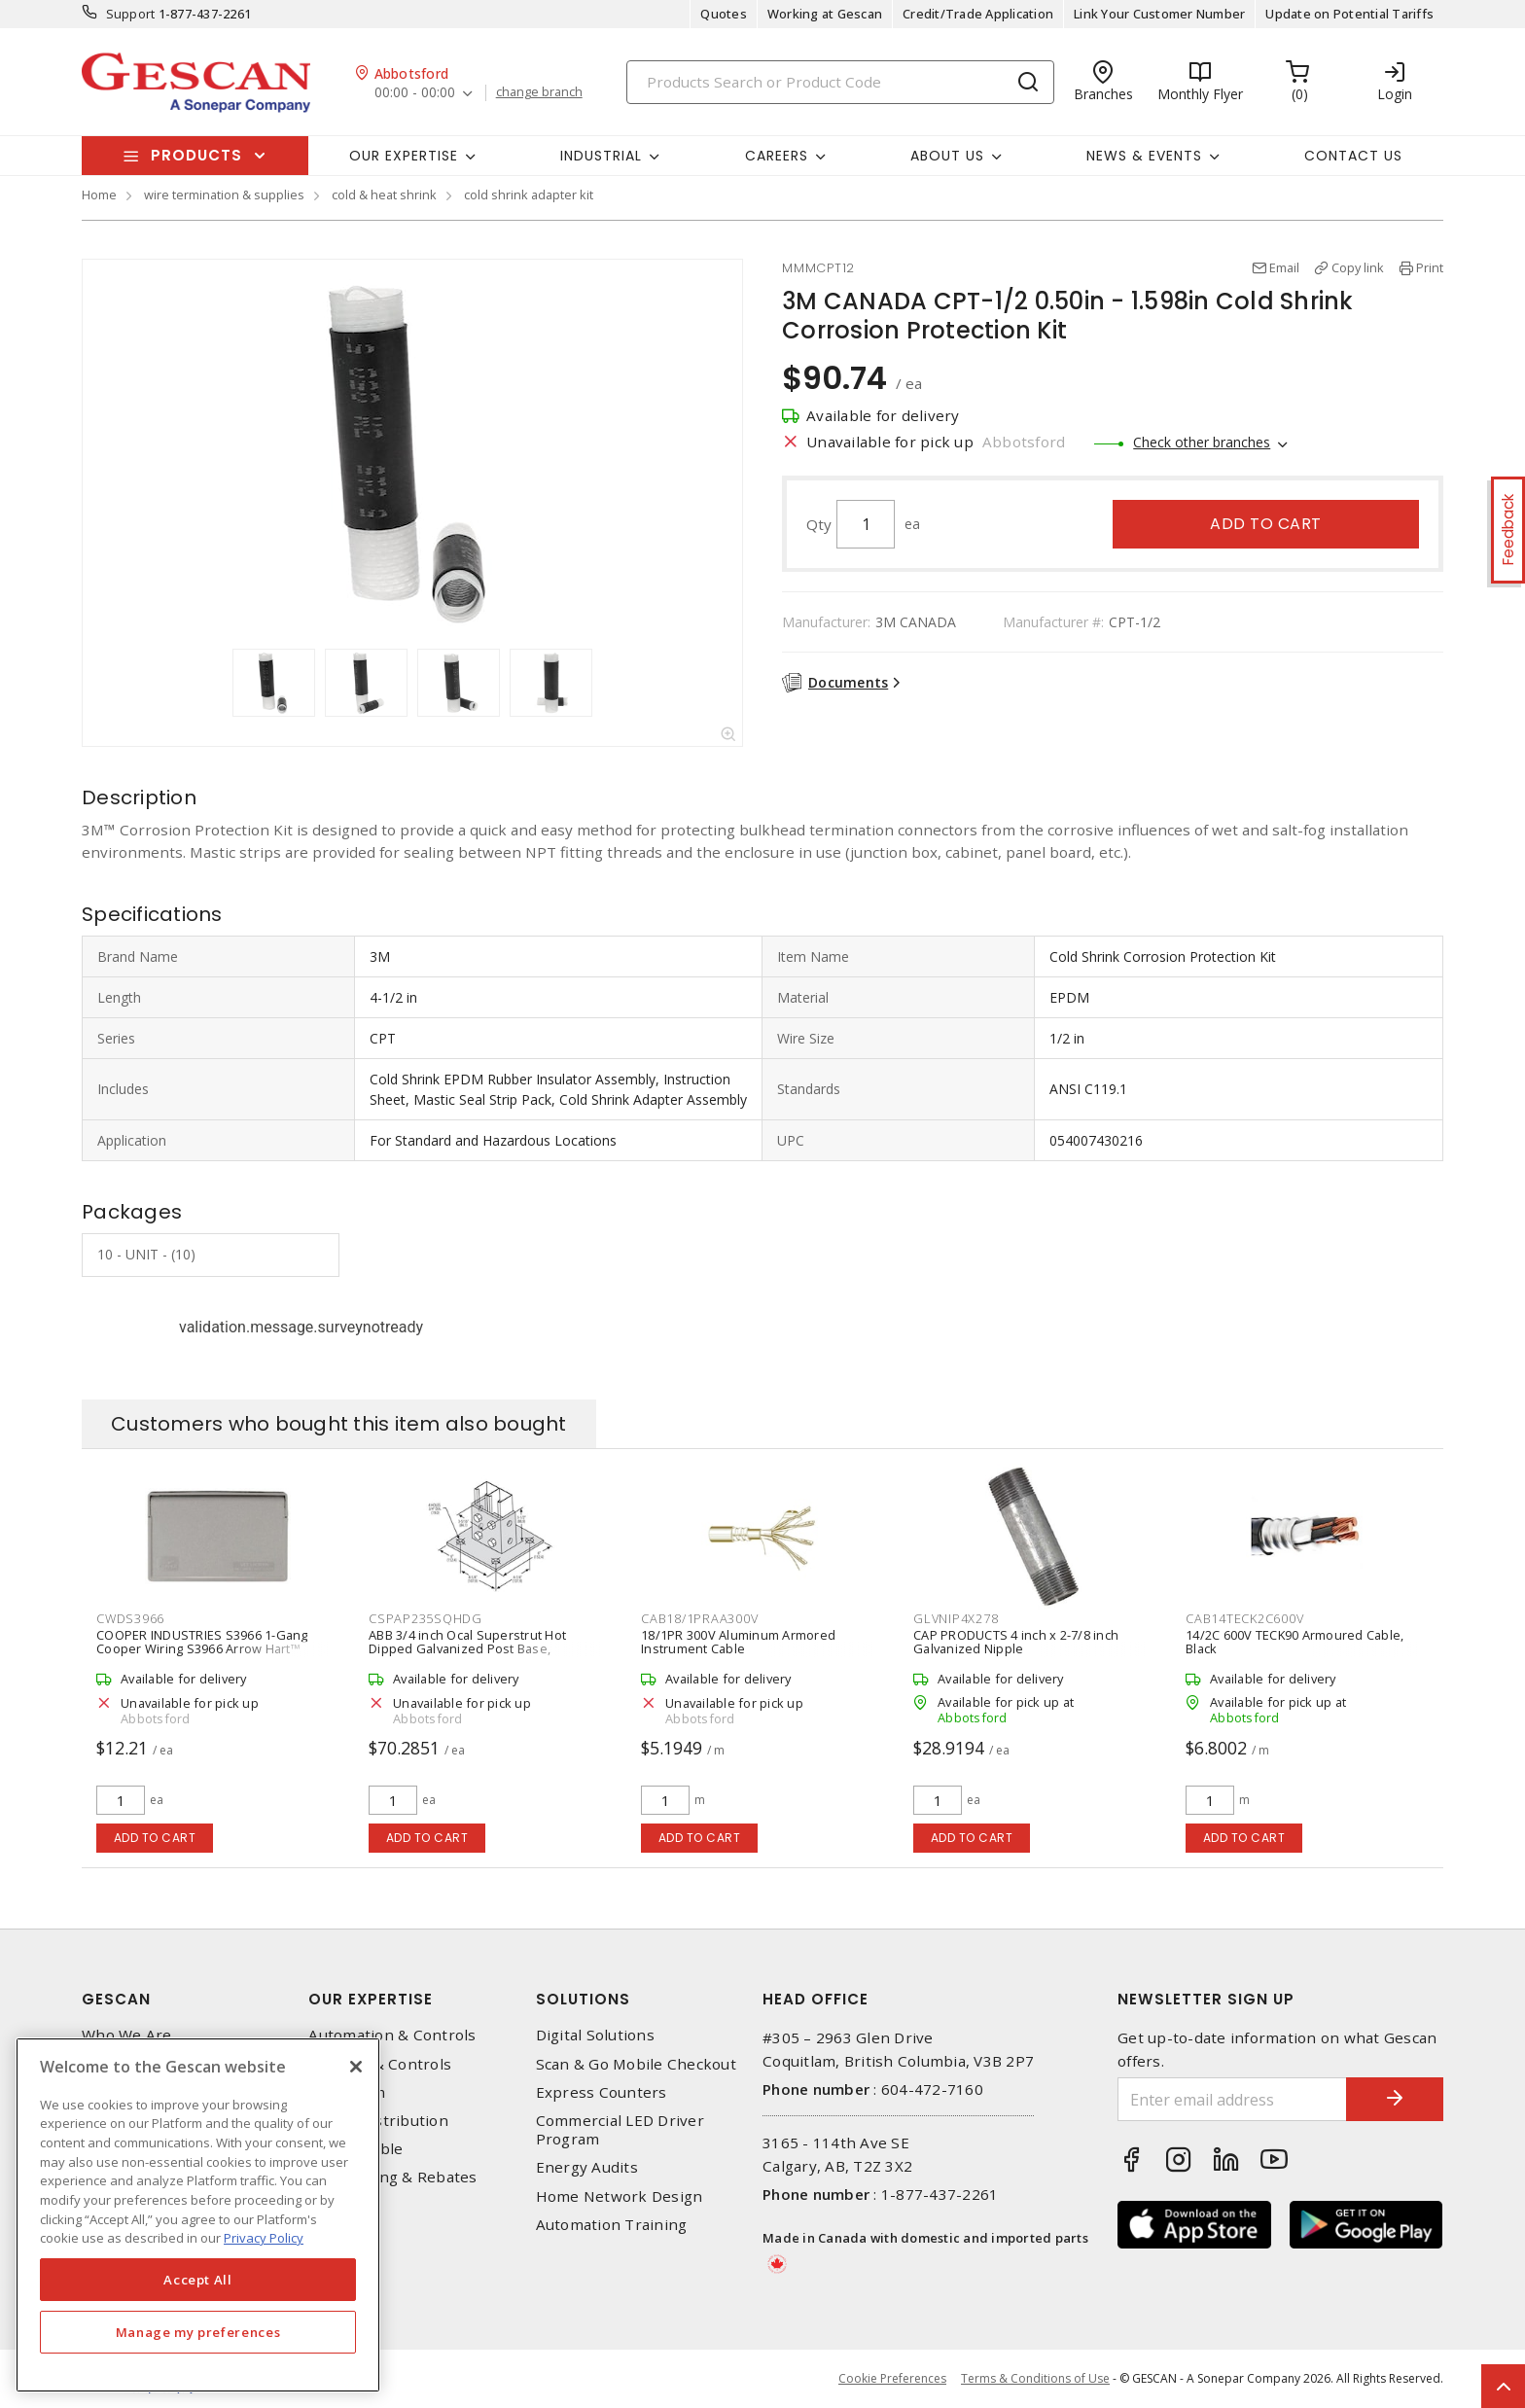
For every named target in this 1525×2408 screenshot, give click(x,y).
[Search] (840, 82)
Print (1429, 267)
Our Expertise (370, 1999)
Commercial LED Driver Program (620, 2129)
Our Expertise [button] (403, 155)
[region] (198, 2214)
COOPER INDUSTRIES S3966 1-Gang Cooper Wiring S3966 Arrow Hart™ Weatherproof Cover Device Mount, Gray (203, 1655)
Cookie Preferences (892, 2379)
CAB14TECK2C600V (1244, 1618)
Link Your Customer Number (1159, 13)
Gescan (116, 1999)
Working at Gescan (824, 13)
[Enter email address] (1232, 2099)
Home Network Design (619, 2196)
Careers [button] (776, 155)
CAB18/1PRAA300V (699, 1618)
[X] (356, 2066)
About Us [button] (947, 155)
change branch (539, 92)
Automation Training (612, 2224)
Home (99, 194)
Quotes (723, 13)
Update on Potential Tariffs (1349, 13)
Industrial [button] (601, 155)
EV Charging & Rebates (392, 2177)
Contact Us (1353, 155)
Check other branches (1201, 442)
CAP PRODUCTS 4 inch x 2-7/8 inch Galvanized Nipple (1015, 1641)
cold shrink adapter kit (528, 194)
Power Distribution (378, 2120)
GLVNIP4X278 (955, 1618)
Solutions (583, 1999)
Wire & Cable (355, 2149)
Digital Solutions (595, 2035)
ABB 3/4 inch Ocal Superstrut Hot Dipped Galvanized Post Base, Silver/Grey (467, 1648)
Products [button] (196, 155)
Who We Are (127, 2035)
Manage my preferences (198, 2332)
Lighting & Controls (379, 2064)
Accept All (197, 2279)
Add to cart (1266, 524)
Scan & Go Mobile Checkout (636, 2064)
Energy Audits (587, 2167)
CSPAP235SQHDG (425, 1618)
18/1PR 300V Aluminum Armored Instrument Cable (738, 1641)
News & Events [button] (1144, 155)
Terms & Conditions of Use (1035, 2378)
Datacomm (346, 2092)
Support (131, 13)
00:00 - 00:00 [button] (414, 93)
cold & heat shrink (384, 194)
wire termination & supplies (224, 194)
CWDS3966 (130, 1618)
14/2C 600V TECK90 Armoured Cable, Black (1294, 1641)
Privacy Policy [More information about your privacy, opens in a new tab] (263, 2238)
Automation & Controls (392, 2035)
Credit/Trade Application (978, 13)
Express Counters (601, 2092)
